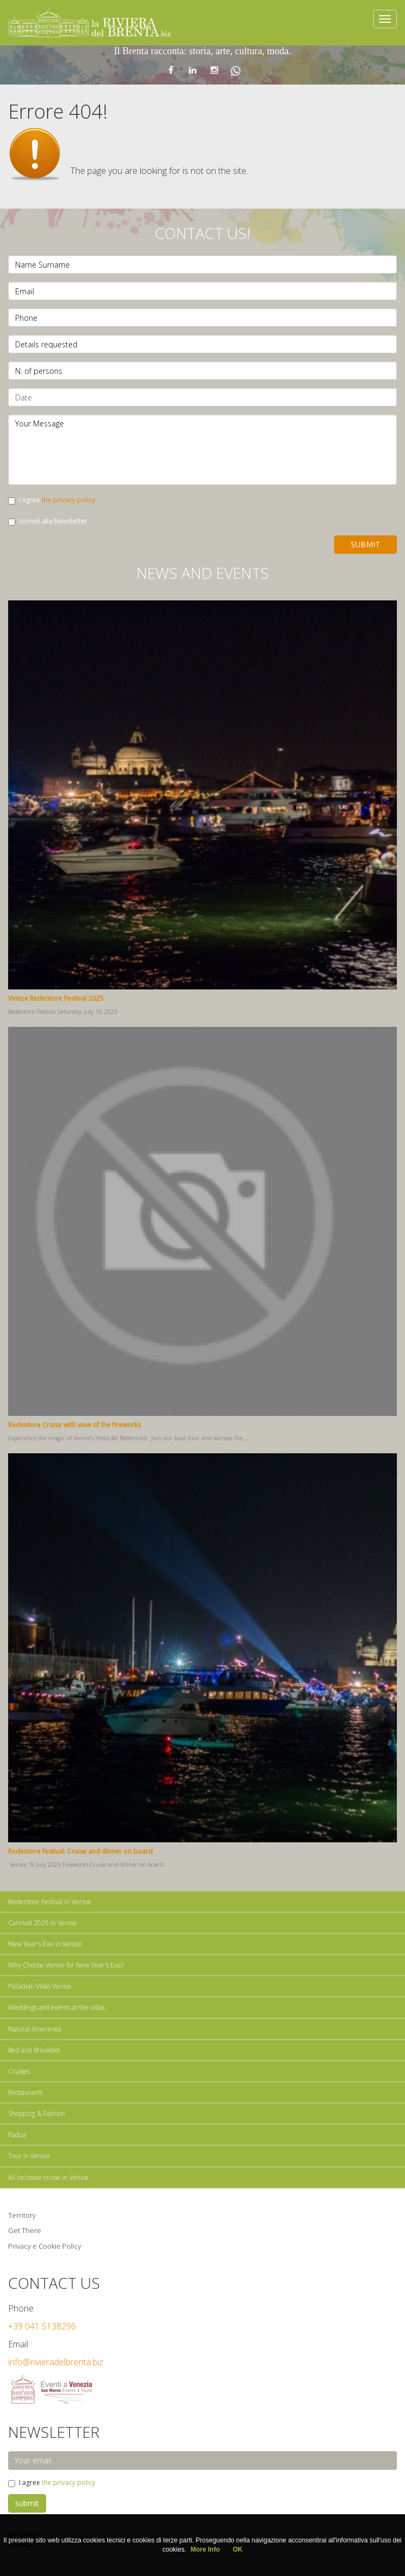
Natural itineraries (34, 2029)
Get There (24, 2230)
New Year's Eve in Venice (45, 1944)
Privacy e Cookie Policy (44, 2246)
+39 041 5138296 (42, 2326)
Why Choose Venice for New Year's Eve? (65, 1965)
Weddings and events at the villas (56, 2007)
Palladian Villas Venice (39, 1986)
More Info (205, 2549)
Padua (17, 2134)
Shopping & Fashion (36, 2113)
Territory (22, 2215)
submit (27, 2503)
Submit (365, 544)
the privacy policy (68, 499)
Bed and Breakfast (34, 2050)
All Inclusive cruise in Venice (48, 2177)
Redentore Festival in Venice (49, 1901)
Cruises (19, 2071)
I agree (51, 499)
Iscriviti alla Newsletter (47, 521)
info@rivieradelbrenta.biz (55, 2362)
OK (238, 2549)
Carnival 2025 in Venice (42, 1922)
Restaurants (25, 2092)
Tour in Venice (29, 2155)
